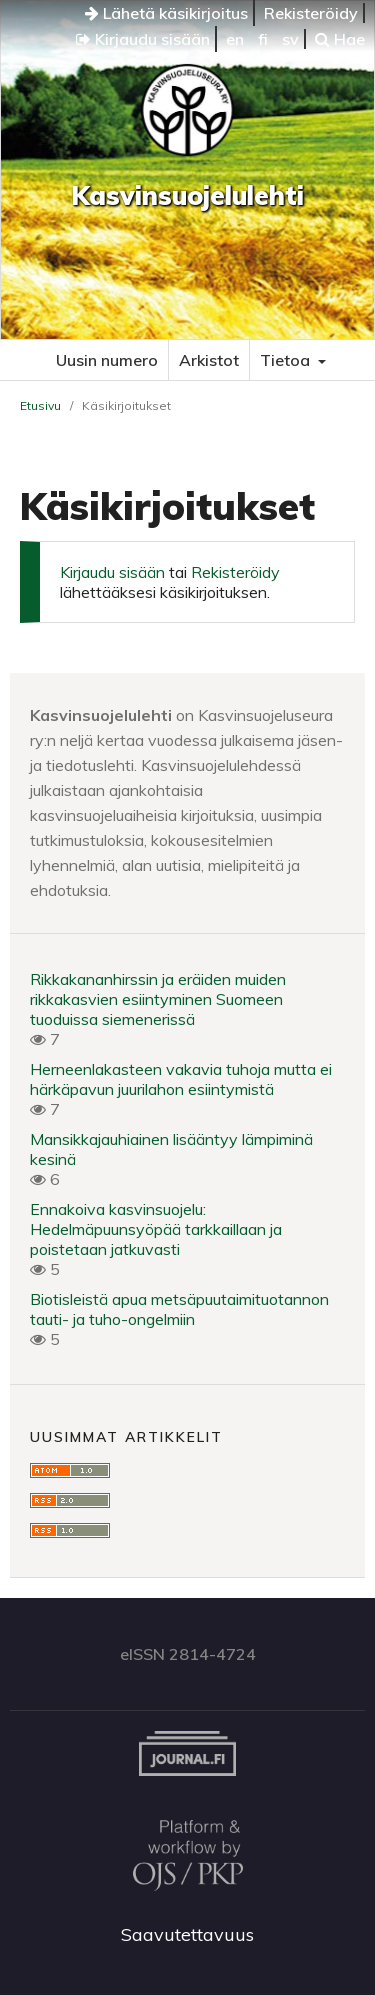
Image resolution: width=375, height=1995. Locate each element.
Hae (340, 39)
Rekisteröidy (311, 13)
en (235, 39)
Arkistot (209, 360)
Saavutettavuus (187, 1934)
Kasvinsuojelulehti (187, 195)
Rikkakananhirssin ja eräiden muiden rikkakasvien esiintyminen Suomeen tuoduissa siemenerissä (158, 999)
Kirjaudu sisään (143, 39)
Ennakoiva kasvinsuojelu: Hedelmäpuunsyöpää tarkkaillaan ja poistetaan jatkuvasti (156, 1229)
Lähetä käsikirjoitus (166, 13)
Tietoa (287, 360)
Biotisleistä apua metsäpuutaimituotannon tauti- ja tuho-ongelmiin (179, 1309)
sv (290, 39)
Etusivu (40, 405)
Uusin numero (107, 360)
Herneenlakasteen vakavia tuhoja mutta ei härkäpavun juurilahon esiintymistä (181, 1079)
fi (263, 39)
